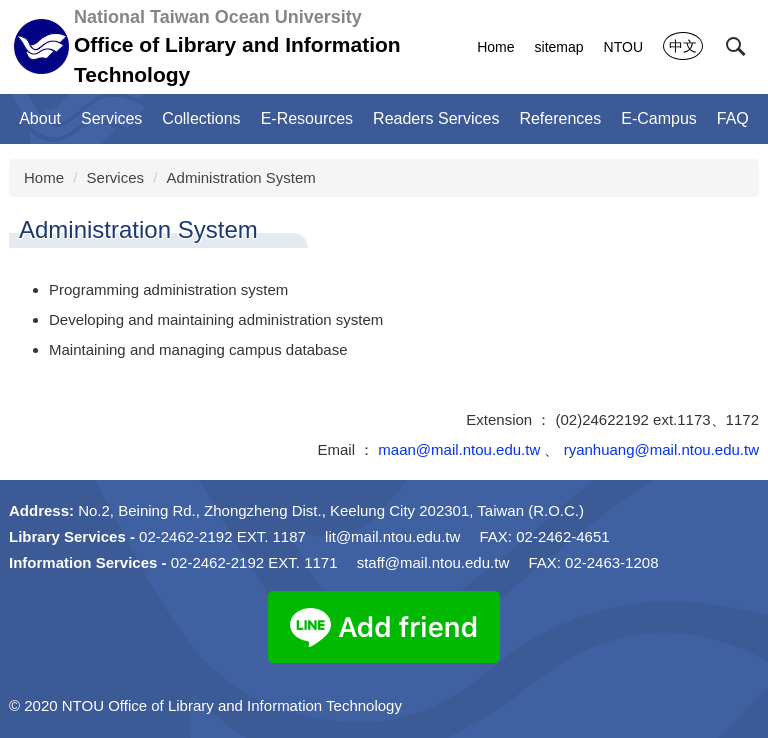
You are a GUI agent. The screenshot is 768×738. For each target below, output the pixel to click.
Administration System (241, 177)
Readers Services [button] (436, 118)
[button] (736, 47)
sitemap (559, 47)
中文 (683, 46)
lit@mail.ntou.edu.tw (392, 536)
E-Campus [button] (659, 118)
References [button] (560, 118)
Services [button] (111, 118)
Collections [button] (201, 118)
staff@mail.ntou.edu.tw (433, 562)
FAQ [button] (733, 118)
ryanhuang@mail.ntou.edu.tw (661, 449)
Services (116, 177)
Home (495, 47)
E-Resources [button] (307, 118)
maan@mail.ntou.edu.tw (459, 449)
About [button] (40, 118)
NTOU (623, 47)
